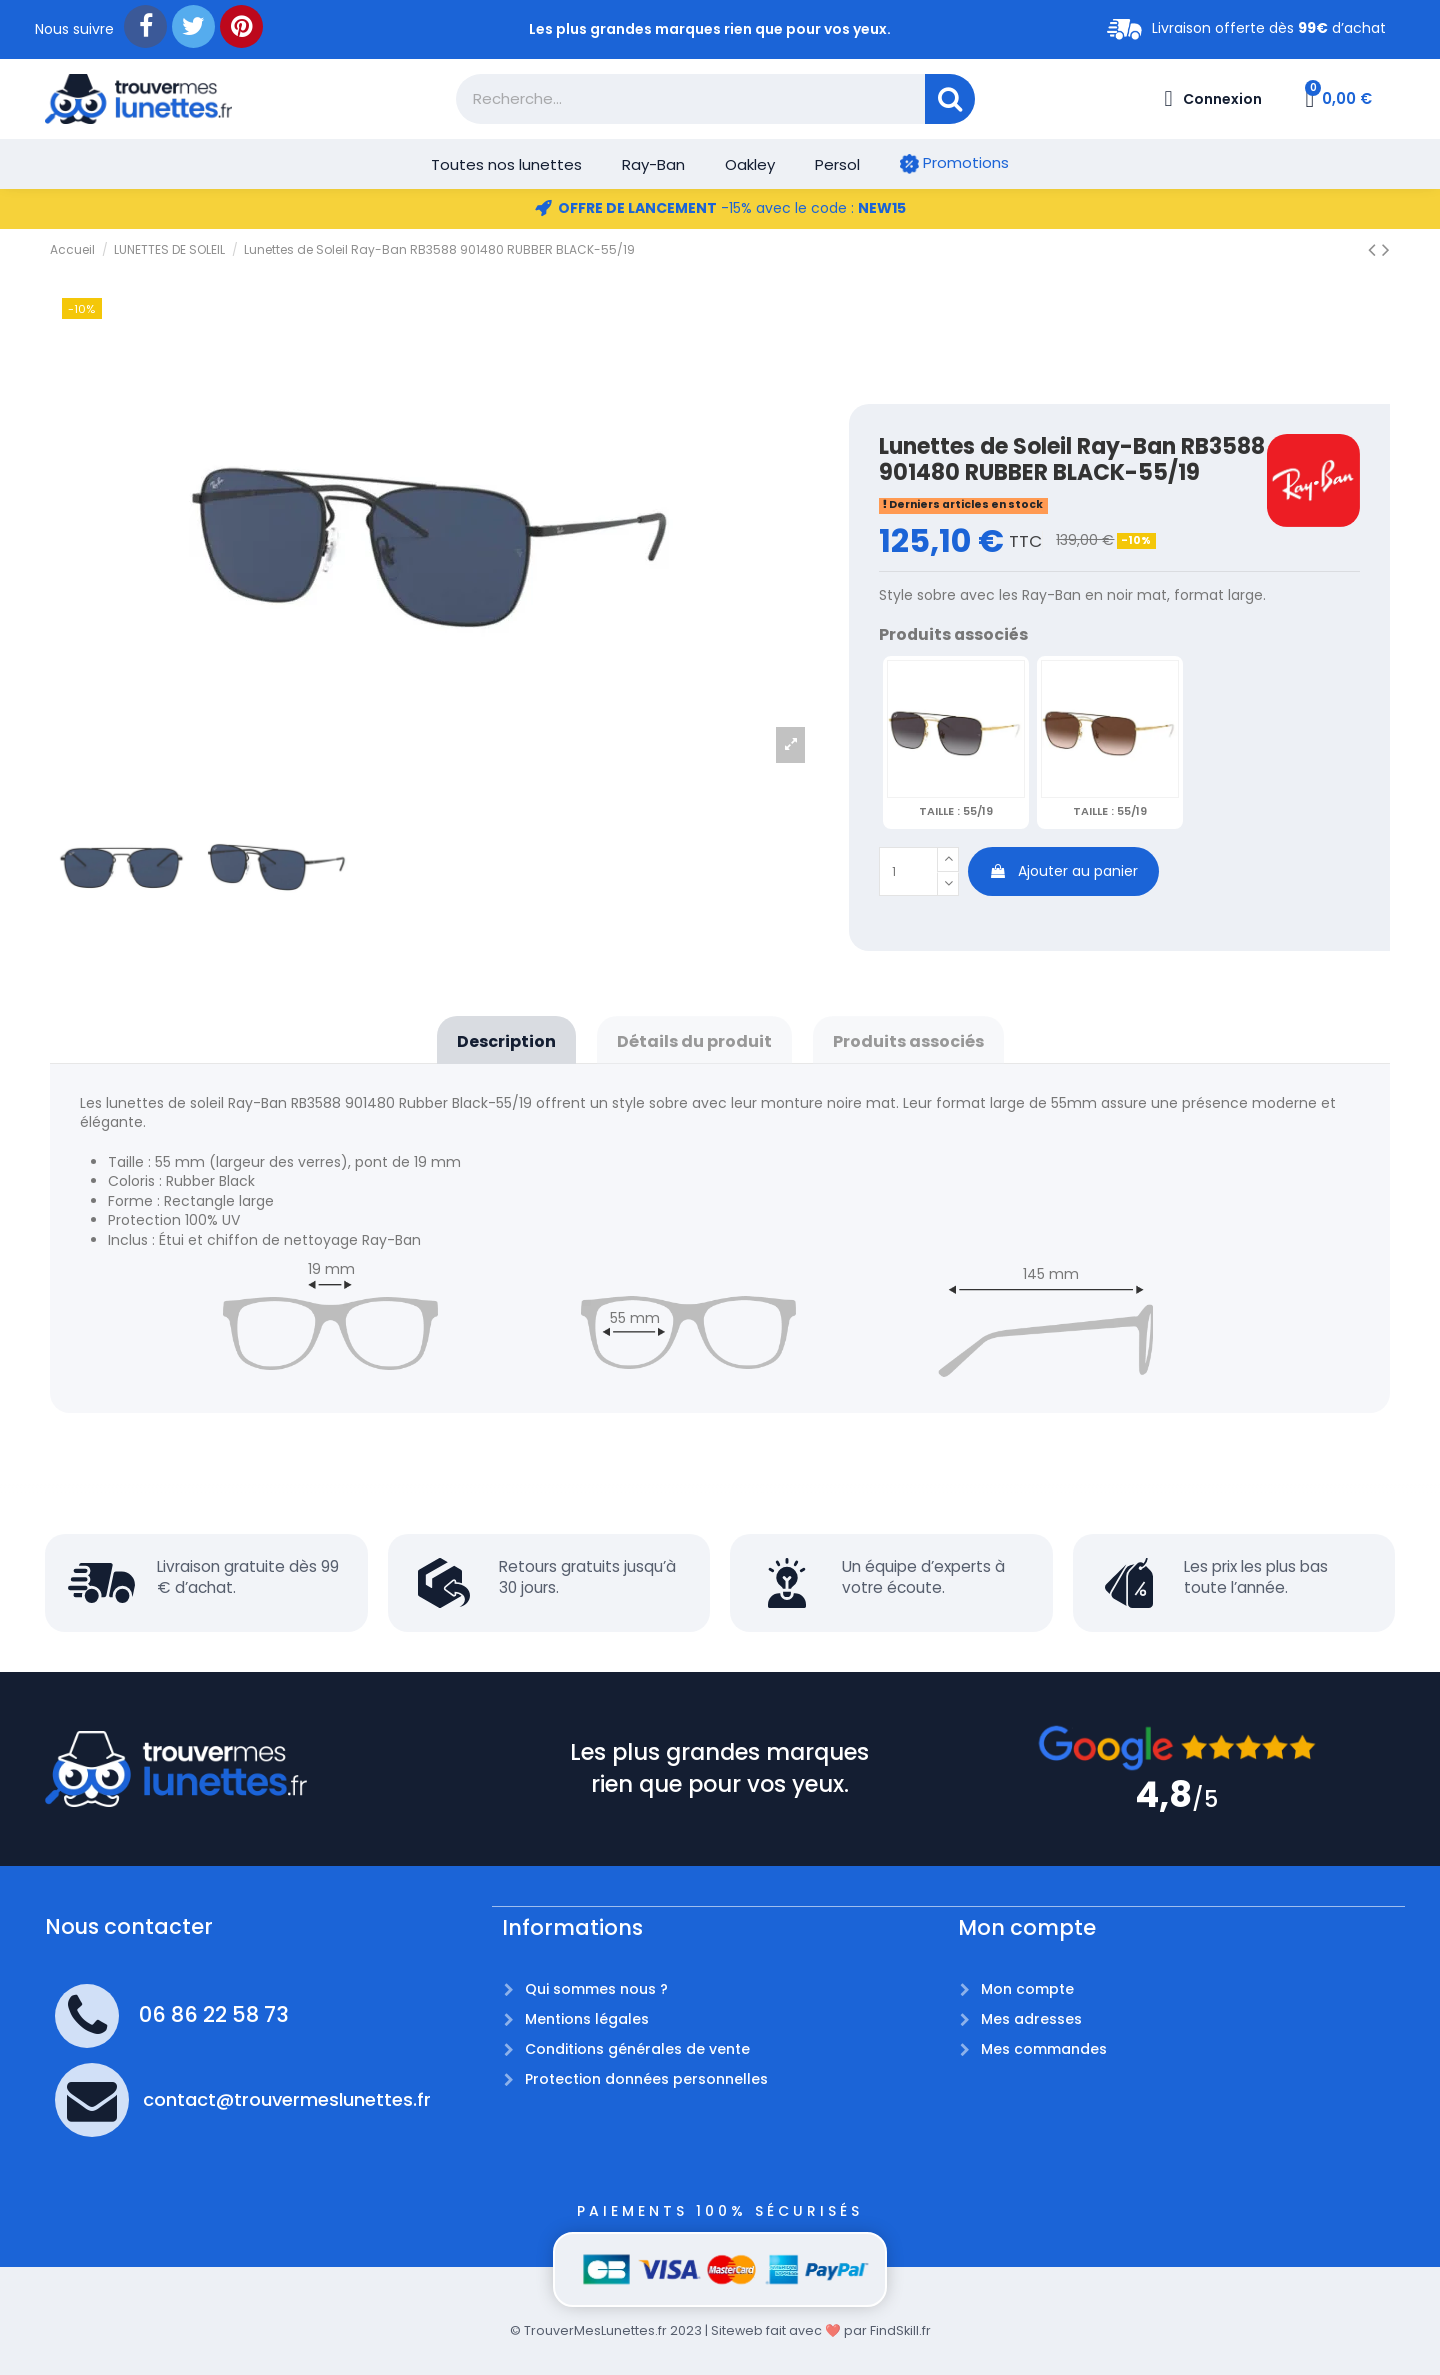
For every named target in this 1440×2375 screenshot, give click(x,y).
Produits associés (908, 1041)
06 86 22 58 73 (214, 2014)
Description (506, 1041)
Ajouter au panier (1063, 871)
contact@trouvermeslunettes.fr (287, 2099)
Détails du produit (694, 1041)
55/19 (956, 811)
